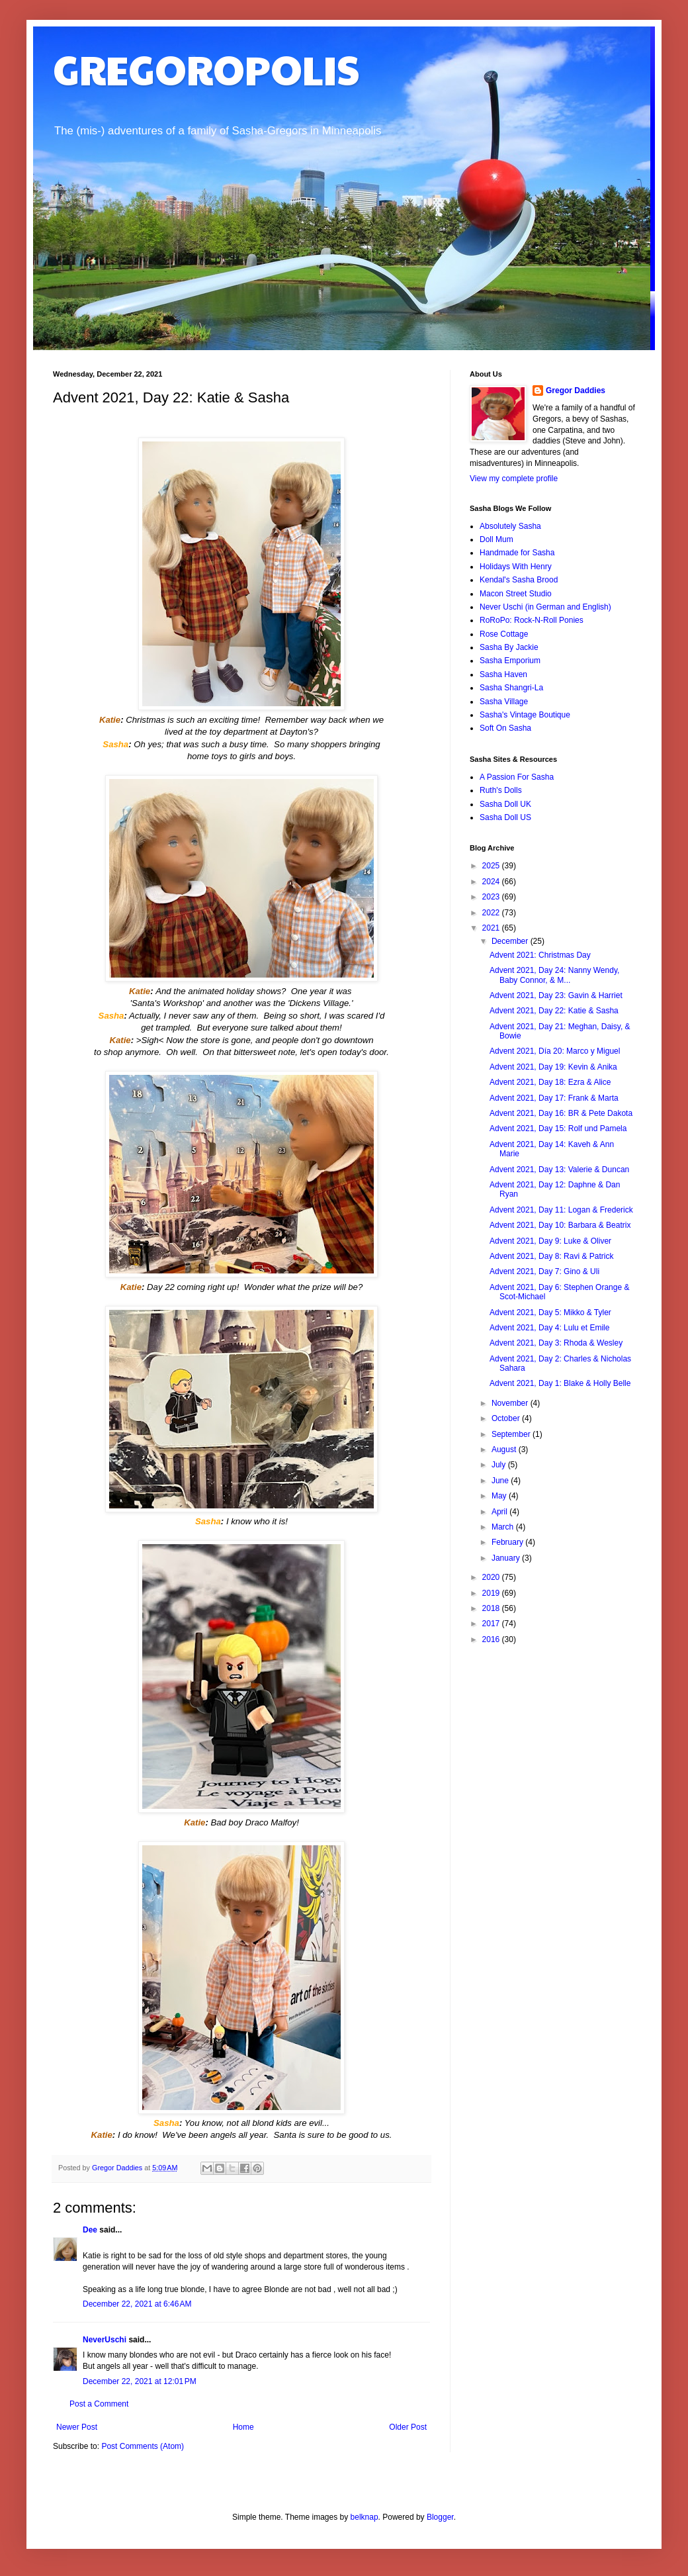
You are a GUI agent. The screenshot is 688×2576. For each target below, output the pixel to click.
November (511, 1403)
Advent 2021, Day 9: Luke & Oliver (550, 1241)
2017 (492, 1623)
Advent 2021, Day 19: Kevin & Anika (553, 1067)
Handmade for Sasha (517, 552)
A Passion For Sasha (517, 777)
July (500, 1464)
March (504, 1527)
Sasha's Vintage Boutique (525, 714)
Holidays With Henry (516, 566)
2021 (492, 928)
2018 (492, 1608)
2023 (492, 896)
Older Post (408, 2427)
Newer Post (76, 2427)
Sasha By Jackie (509, 647)
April (500, 1511)
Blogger (440, 2517)
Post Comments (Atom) (142, 2446)
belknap (364, 2517)
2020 (492, 1577)
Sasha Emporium (510, 660)
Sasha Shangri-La (511, 687)
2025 (492, 865)
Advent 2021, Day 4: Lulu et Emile (549, 1327)
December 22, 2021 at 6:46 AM (137, 2304)
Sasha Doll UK (505, 804)
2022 (492, 912)
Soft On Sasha (505, 728)
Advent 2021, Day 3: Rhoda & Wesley (556, 1343)
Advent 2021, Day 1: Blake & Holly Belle (560, 1383)
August (505, 1449)
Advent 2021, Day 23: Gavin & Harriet (556, 995)
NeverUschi (104, 2339)
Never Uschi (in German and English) (545, 607)
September (512, 1434)
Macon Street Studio (516, 593)
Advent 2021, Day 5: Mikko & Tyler (550, 1312)
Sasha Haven (503, 674)
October (507, 1418)
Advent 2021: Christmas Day (540, 955)
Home (243, 2427)
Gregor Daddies (575, 390)
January (507, 1558)
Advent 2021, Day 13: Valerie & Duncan (559, 1169)
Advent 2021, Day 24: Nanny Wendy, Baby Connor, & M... (554, 975)
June (501, 1480)
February (508, 1542)
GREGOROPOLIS (206, 69)
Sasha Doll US (505, 817)
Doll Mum (496, 539)
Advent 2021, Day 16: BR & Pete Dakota (561, 1113)
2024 (492, 881)
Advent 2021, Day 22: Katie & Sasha (554, 1010)
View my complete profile (514, 478)
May (500, 1495)
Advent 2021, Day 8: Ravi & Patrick (551, 1256)
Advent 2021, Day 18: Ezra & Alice (550, 1082)
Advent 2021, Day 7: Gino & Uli (544, 1271)
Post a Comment (98, 2404)
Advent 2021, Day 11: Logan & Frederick (561, 1210)
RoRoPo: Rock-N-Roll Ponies (531, 620)
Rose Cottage (504, 634)
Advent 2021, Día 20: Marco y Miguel (555, 1051)
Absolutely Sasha (510, 526)
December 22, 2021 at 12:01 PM (139, 2381)
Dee (90, 2229)
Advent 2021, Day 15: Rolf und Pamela (558, 1128)
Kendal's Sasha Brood (519, 579)
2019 (492, 1593)
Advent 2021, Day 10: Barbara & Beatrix (560, 1225)
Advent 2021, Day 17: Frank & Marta (554, 1098)
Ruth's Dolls (501, 790)
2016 (492, 1639)
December (511, 941)
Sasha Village (504, 701)
